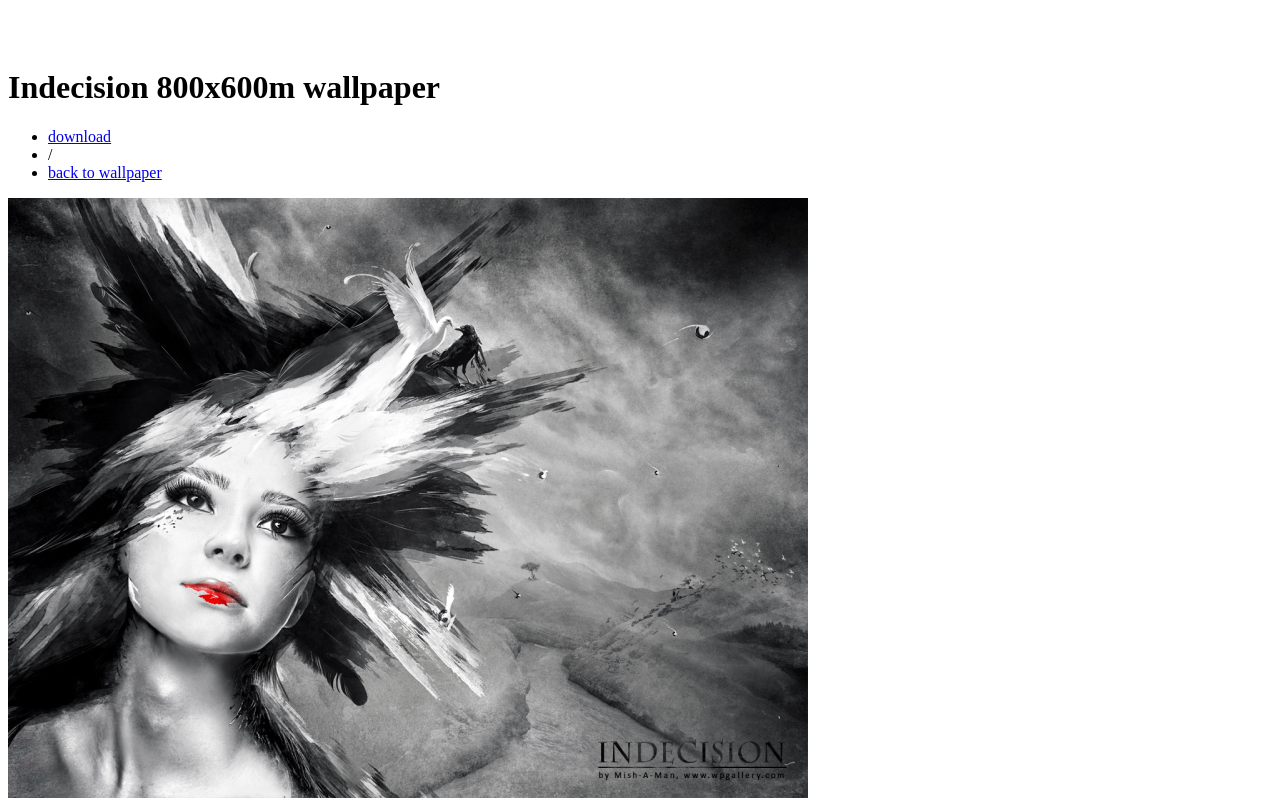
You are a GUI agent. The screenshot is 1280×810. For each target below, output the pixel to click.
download (79, 136)
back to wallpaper (105, 172)
